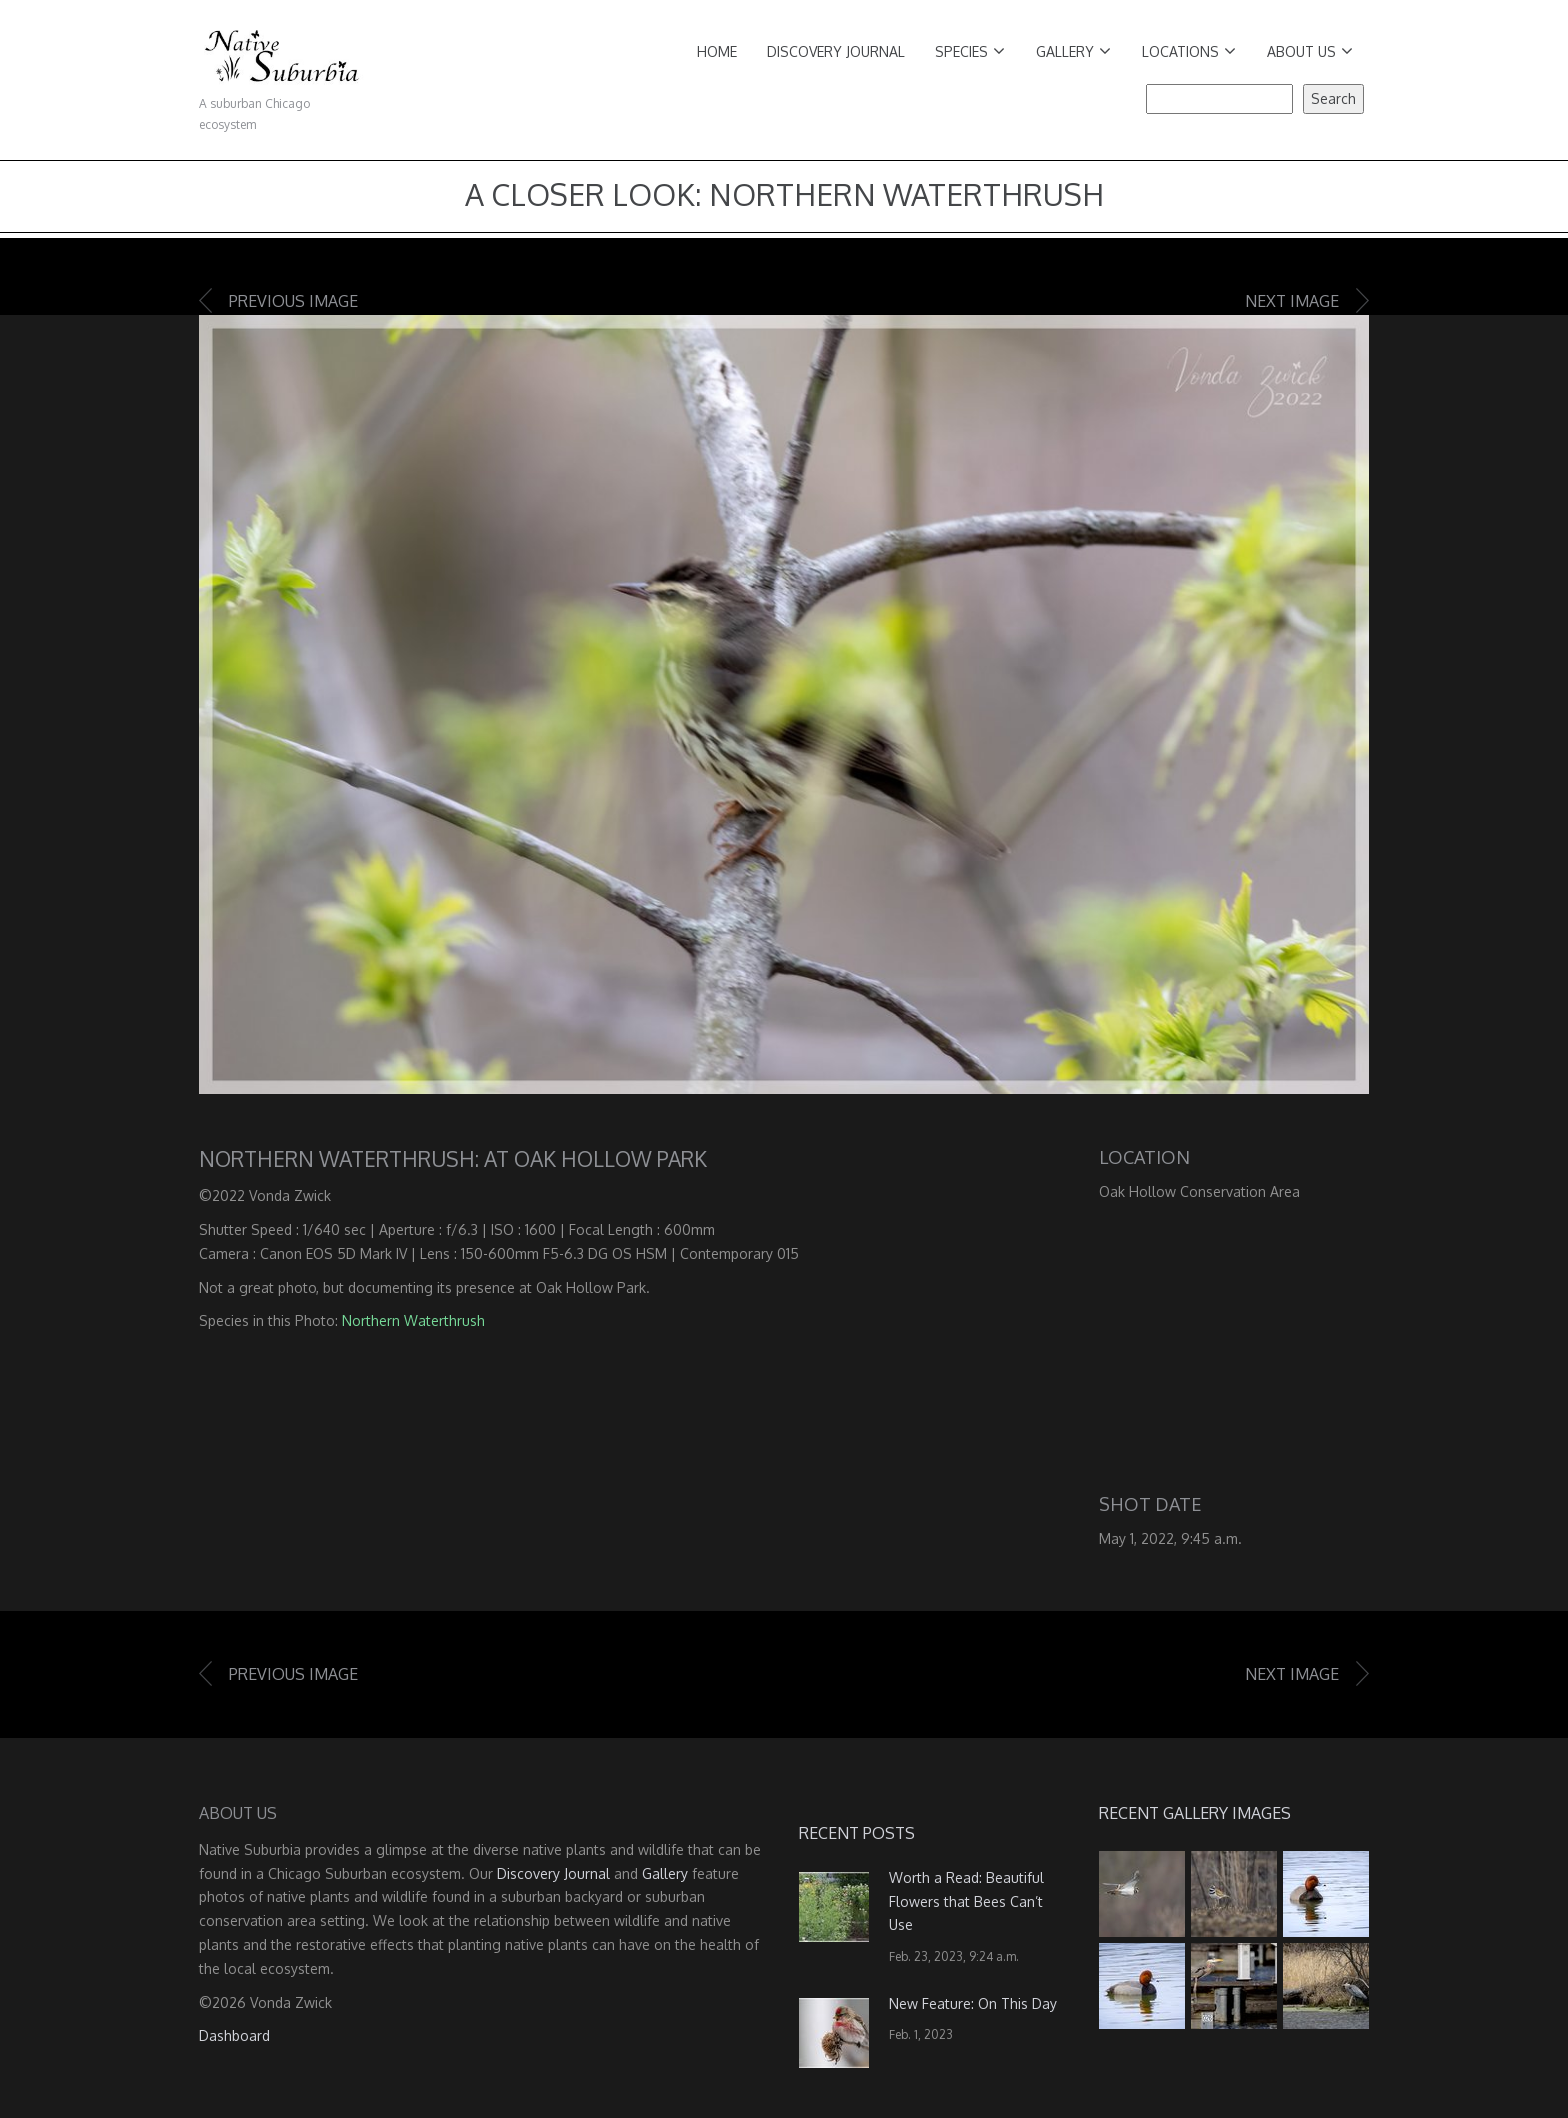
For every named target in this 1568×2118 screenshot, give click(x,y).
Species (970, 51)
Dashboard (234, 2035)
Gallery (1073, 51)
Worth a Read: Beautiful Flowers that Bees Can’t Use (966, 1901)
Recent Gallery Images (1195, 1813)
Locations (1189, 51)
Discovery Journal (836, 51)
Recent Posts (857, 1833)
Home (717, 51)
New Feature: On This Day (973, 2003)
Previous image (293, 301)
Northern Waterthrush (413, 1320)
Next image (1292, 301)
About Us (1310, 51)
